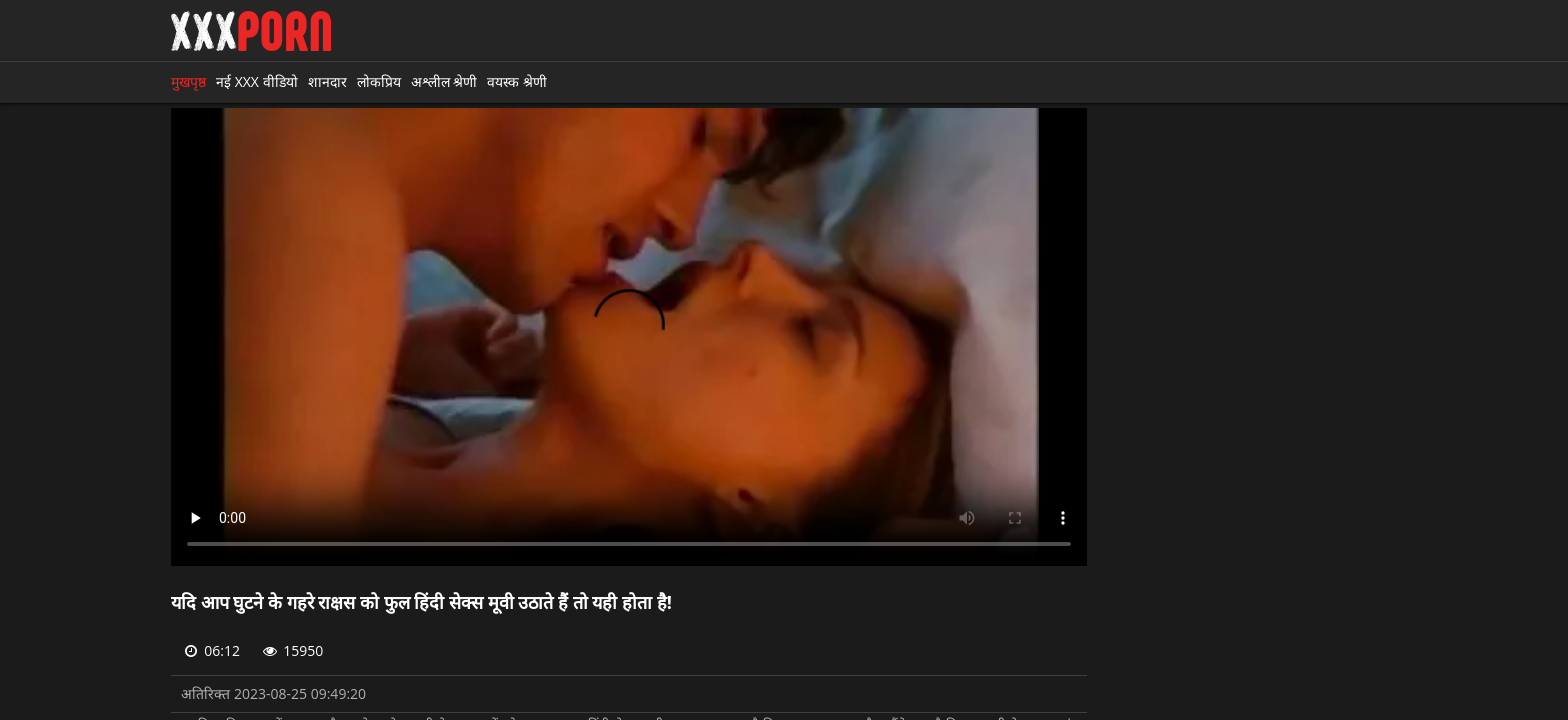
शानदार (327, 81)
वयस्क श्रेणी (517, 81)
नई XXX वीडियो (257, 81)
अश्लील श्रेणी (444, 81)
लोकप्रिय (379, 81)
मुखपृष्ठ (188, 81)
